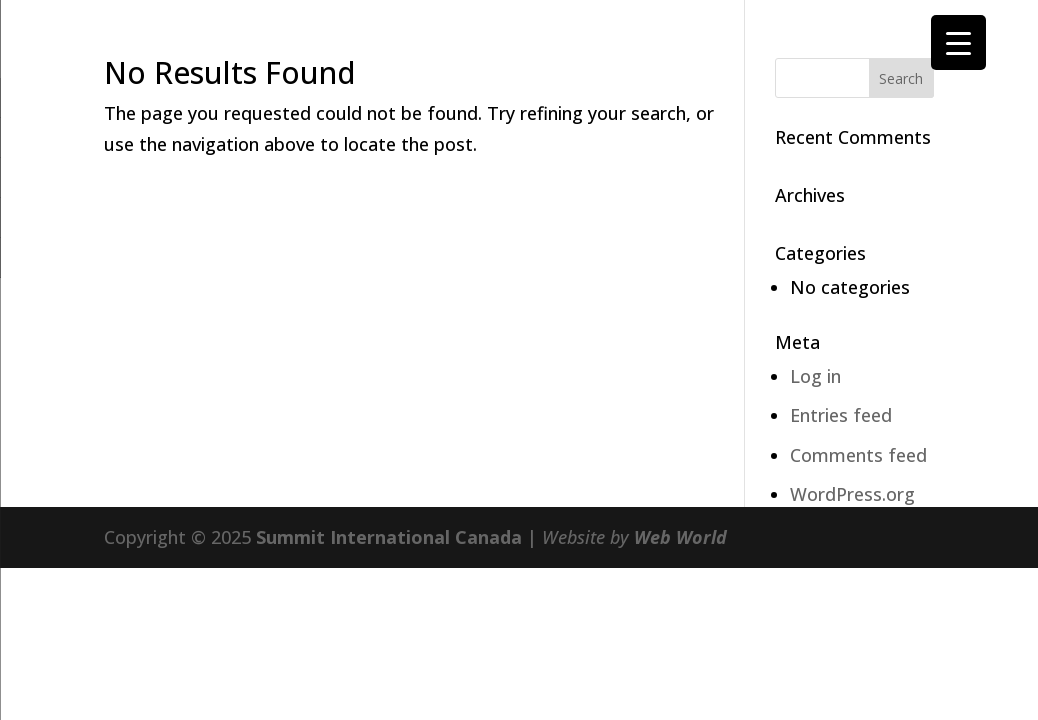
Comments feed (858, 455)
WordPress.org (852, 494)
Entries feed (841, 415)
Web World (680, 537)
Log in (815, 376)
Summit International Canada (389, 537)
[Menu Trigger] (958, 42)
